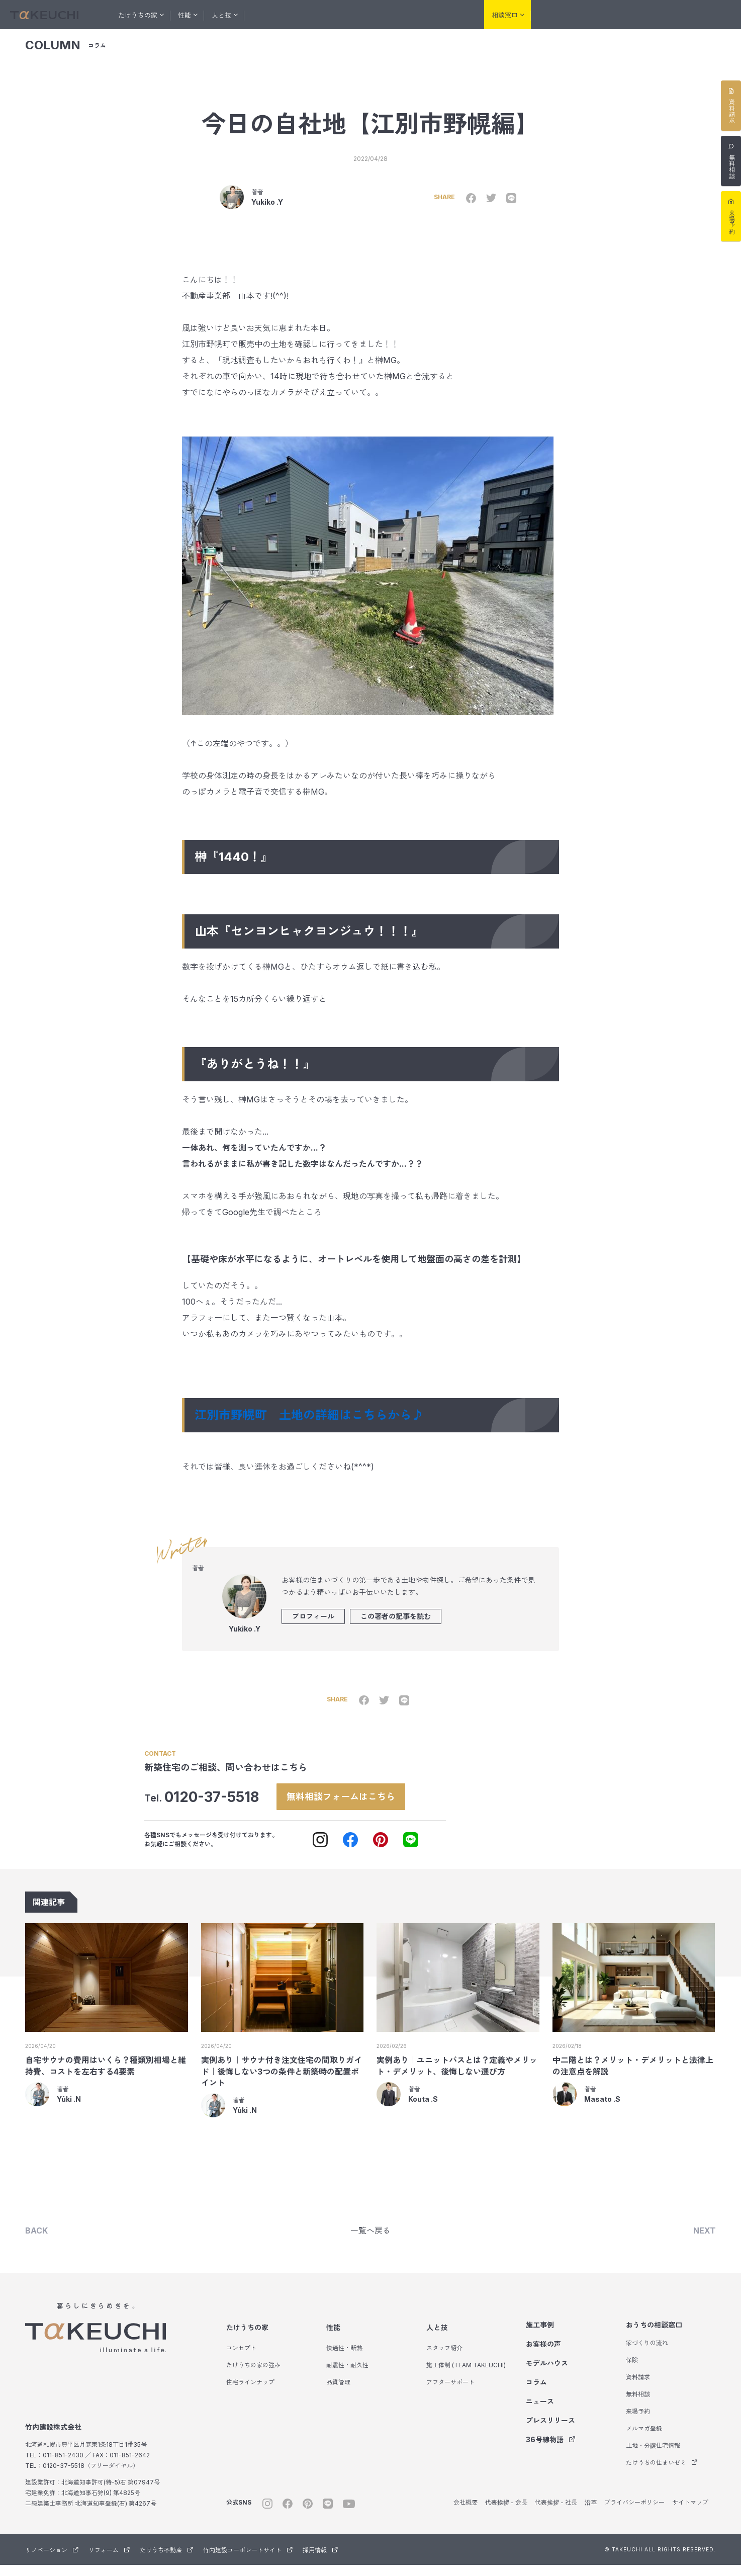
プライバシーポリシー (634, 2513)
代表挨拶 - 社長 (556, 2513)
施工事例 (275, 15)
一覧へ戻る (370, 2241)
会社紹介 (453, 15)
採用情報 (320, 2561)
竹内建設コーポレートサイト (248, 2561)
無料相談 (638, 2405)
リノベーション (567, 15)
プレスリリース (550, 2431)
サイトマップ (690, 2513)
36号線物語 (551, 2450)
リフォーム (617, 15)
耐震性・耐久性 (347, 2376)
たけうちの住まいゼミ (661, 2473)
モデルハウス (370, 15)
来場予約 (638, 2422)
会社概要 (465, 2513)
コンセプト (241, 2359)
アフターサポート (450, 2393)
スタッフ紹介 (444, 2359)
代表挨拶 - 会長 (506, 2513)
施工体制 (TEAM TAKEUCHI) (466, 2376)
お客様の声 (319, 15)
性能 (333, 2338)
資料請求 (638, 2388)
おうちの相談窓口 (654, 2336)
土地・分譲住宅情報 (653, 2456)
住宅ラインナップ (250, 2393)
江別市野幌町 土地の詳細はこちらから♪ (315, 1422)
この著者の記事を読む (395, 1623)
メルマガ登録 (644, 2439)
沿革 (591, 2513)
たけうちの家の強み (253, 2376)
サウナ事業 (716, 15)
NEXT (704, 2241)
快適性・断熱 (344, 2359)
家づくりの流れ (647, 2354)
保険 (632, 2371)
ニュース (540, 2412)
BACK (36, 2241)
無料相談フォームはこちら (352, 1804)
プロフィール (313, 1623)
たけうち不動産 (668, 15)
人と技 (436, 2338)
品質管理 (338, 2393)
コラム (415, 15)
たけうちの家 (247, 2338)
